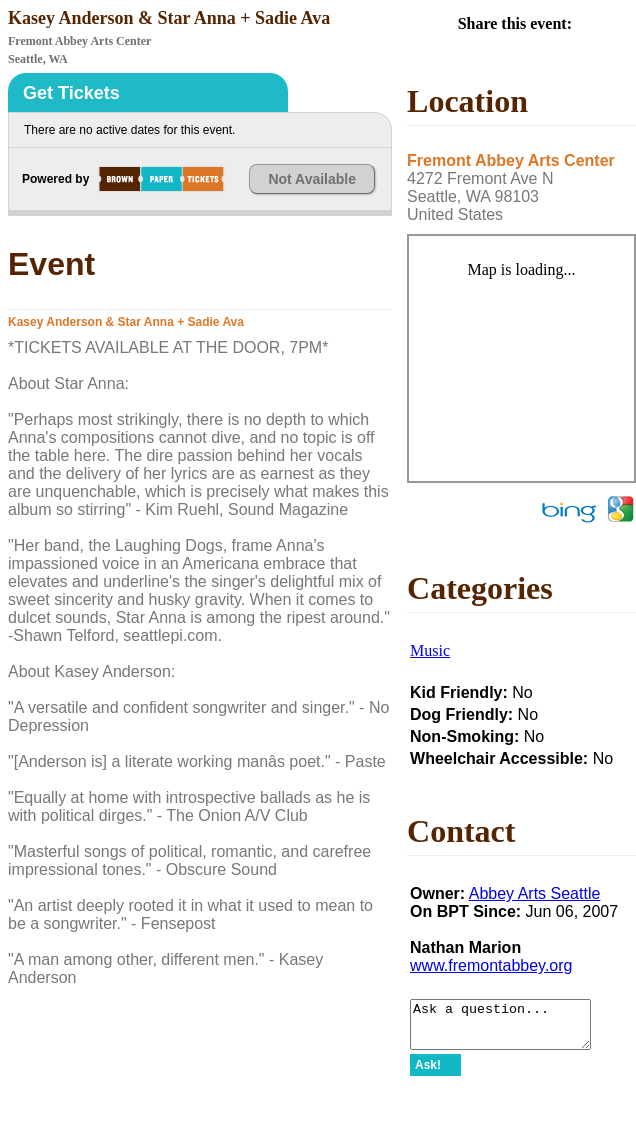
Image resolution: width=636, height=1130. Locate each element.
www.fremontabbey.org (491, 965)
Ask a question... (510, 1029)
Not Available (312, 179)
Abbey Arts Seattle (535, 893)
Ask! (428, 1074)
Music (430, 650)
